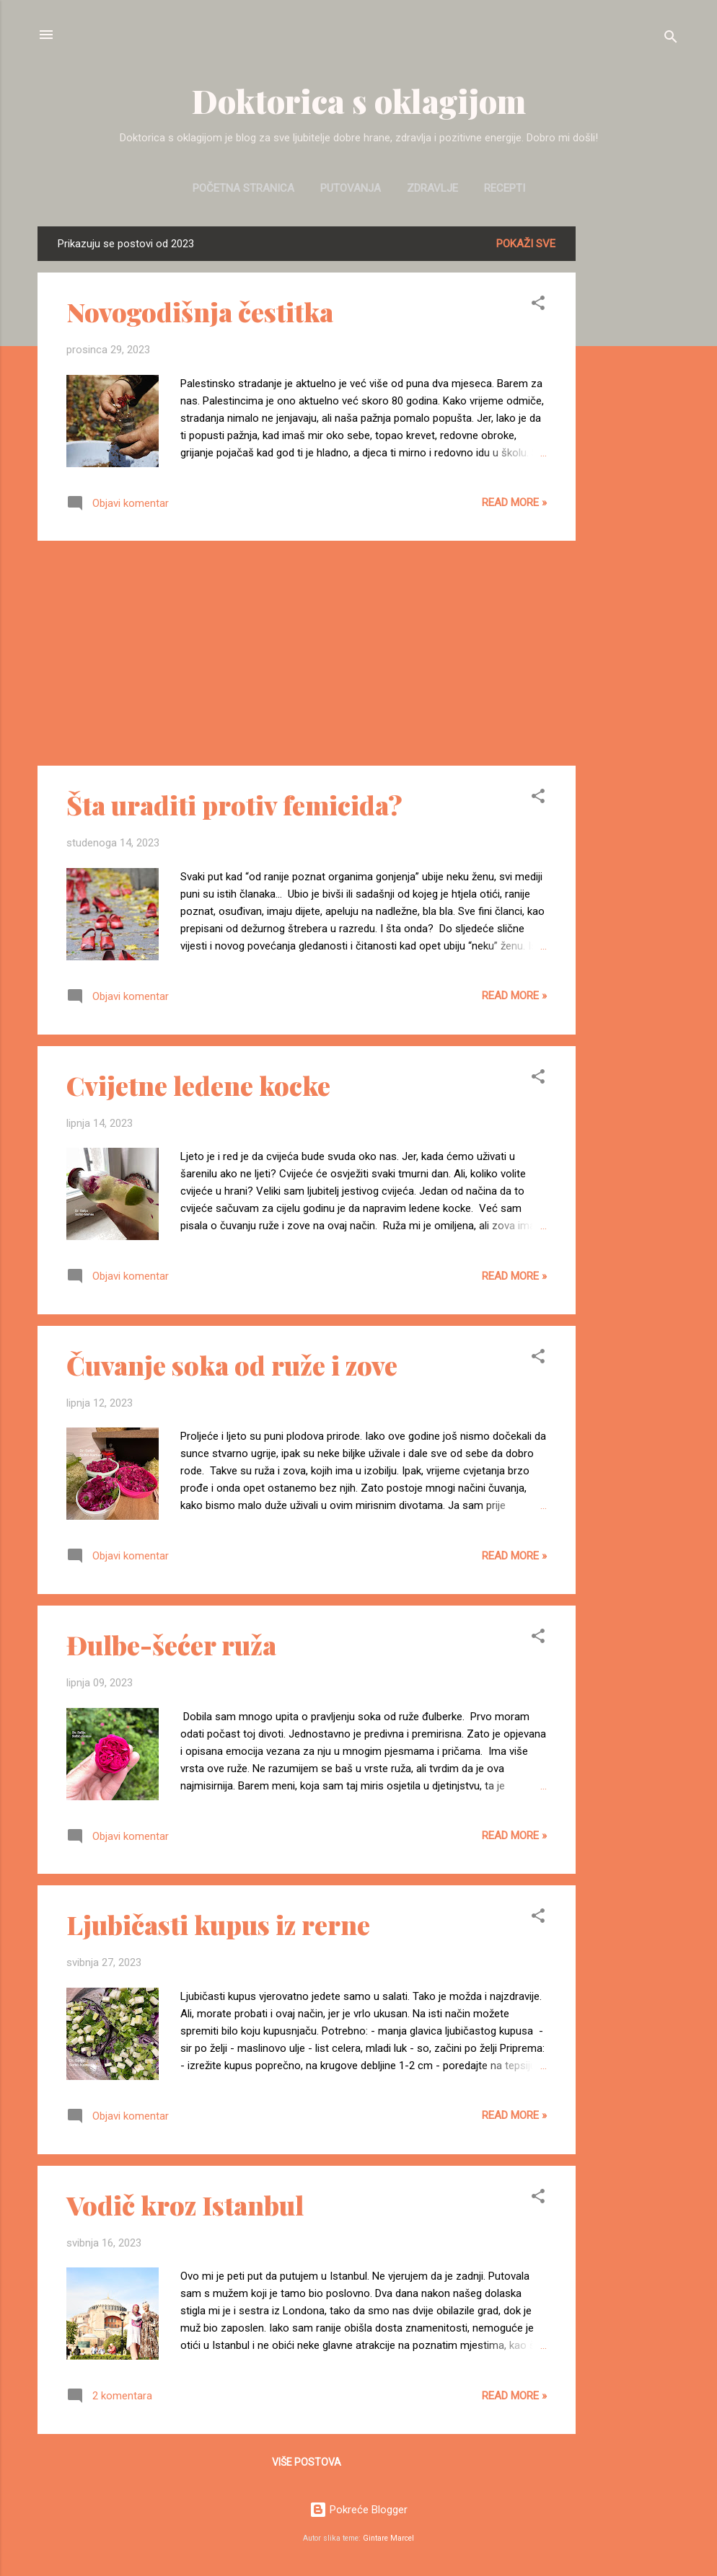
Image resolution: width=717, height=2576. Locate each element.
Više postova (306, 2462)
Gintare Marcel (388, 2538)
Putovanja (350, 188)
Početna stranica (243, 188)
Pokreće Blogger (358, 2509)
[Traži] (670, 39)
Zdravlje (432, 188)
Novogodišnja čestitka (199, 311)
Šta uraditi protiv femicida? (234, 804)
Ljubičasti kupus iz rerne (218, 1924)
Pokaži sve (525, 243)
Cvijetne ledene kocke (198, 1085)
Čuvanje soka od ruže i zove (231, 1364)
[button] (538, 305)
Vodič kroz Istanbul (185, 2204)
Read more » (514, 502)
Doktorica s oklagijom (359, 100)
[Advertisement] (633, 442)
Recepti (504, 188)
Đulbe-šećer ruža (171, 1644)
